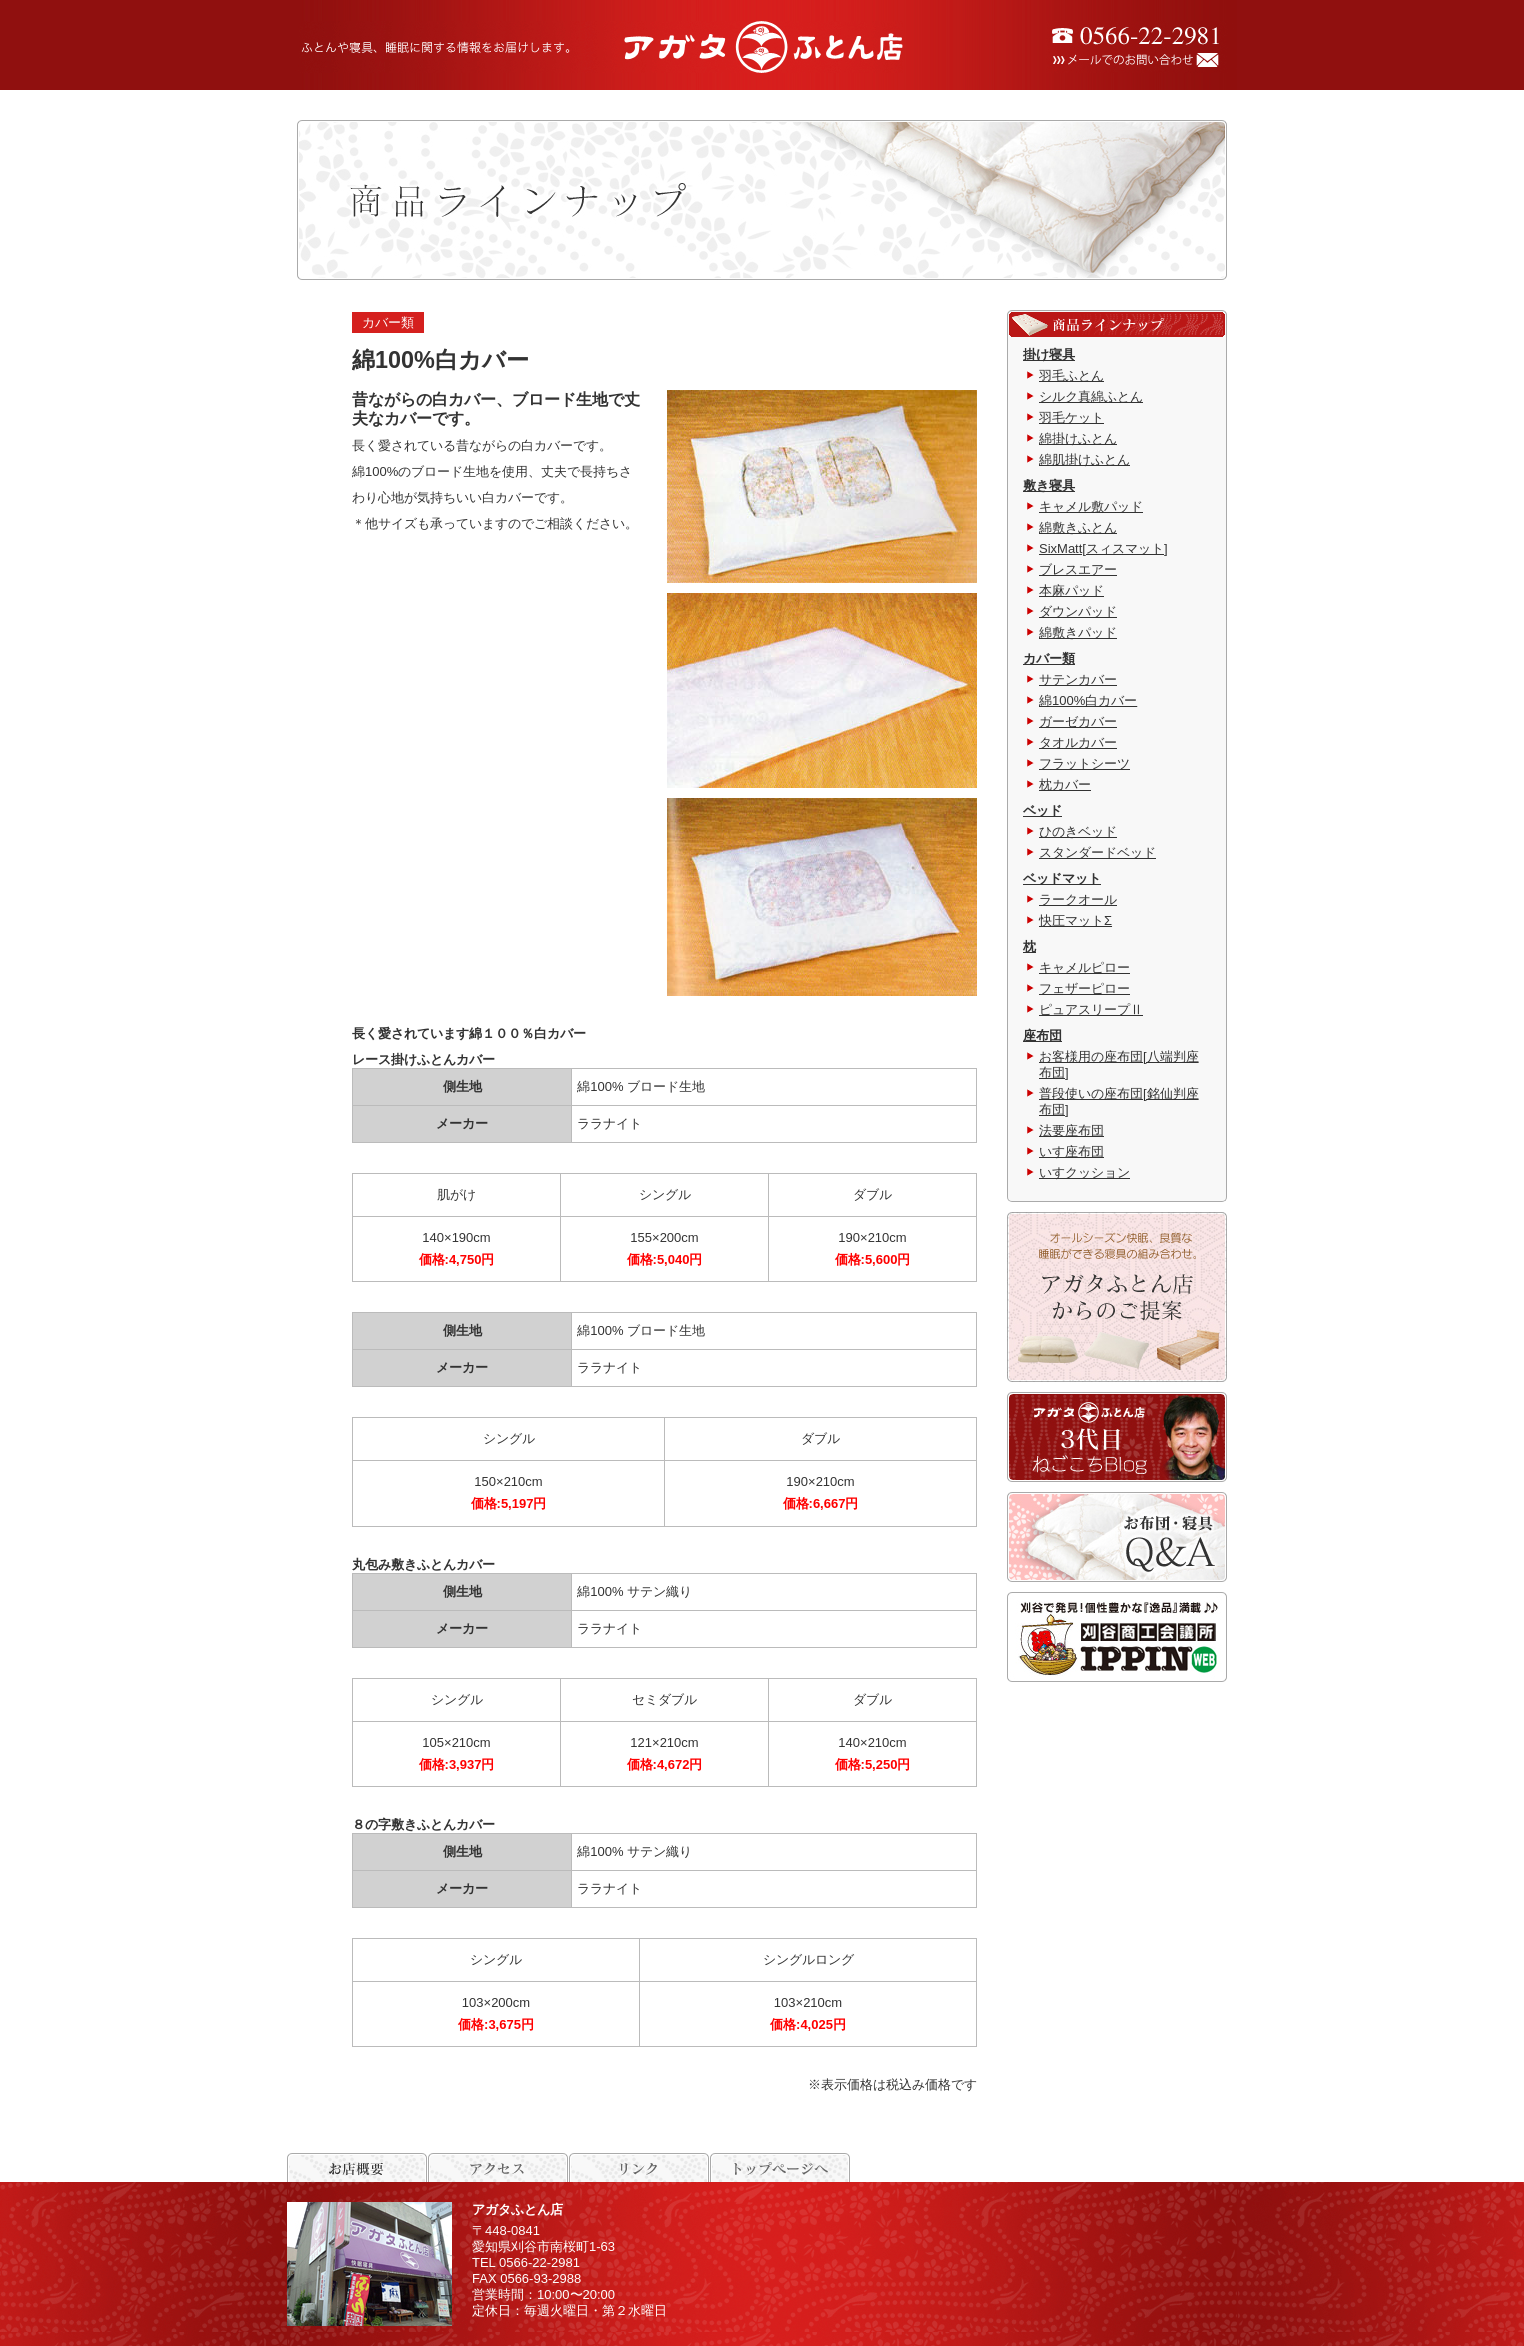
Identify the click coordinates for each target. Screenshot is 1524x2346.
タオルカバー (1078, 742)
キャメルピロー (1084, 967)
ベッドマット (1062, 878)
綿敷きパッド (1078, 632)
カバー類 (1049, 658)
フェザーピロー (1084, 988)
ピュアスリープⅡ (1091, 1009)
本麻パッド (1071, 590)
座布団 (1042, 1035)
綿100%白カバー (1088, 700)
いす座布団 (1071, 1151)
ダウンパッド (1078, 611)
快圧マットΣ (1075, 920)
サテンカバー (1078, 679)
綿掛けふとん (1078, 438)
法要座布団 (1071, 1130)
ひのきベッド (1078, 831)
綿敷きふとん (1078, 527)
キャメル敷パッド (1091, 506)
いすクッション (1084, 1172)
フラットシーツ (1084, 763)
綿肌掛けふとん (1084, 459)
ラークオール (1078, 899)
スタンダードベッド (1097, 852)
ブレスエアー (1078, 569)
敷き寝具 (1049, 485)
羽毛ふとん (1071, 375)
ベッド (1042, 810)
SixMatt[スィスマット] (1103, 548)
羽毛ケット (1071, 417)
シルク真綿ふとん (1091, 396)
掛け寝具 (1049, 354)
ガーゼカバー (1078, 721)
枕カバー (1065, 784)
